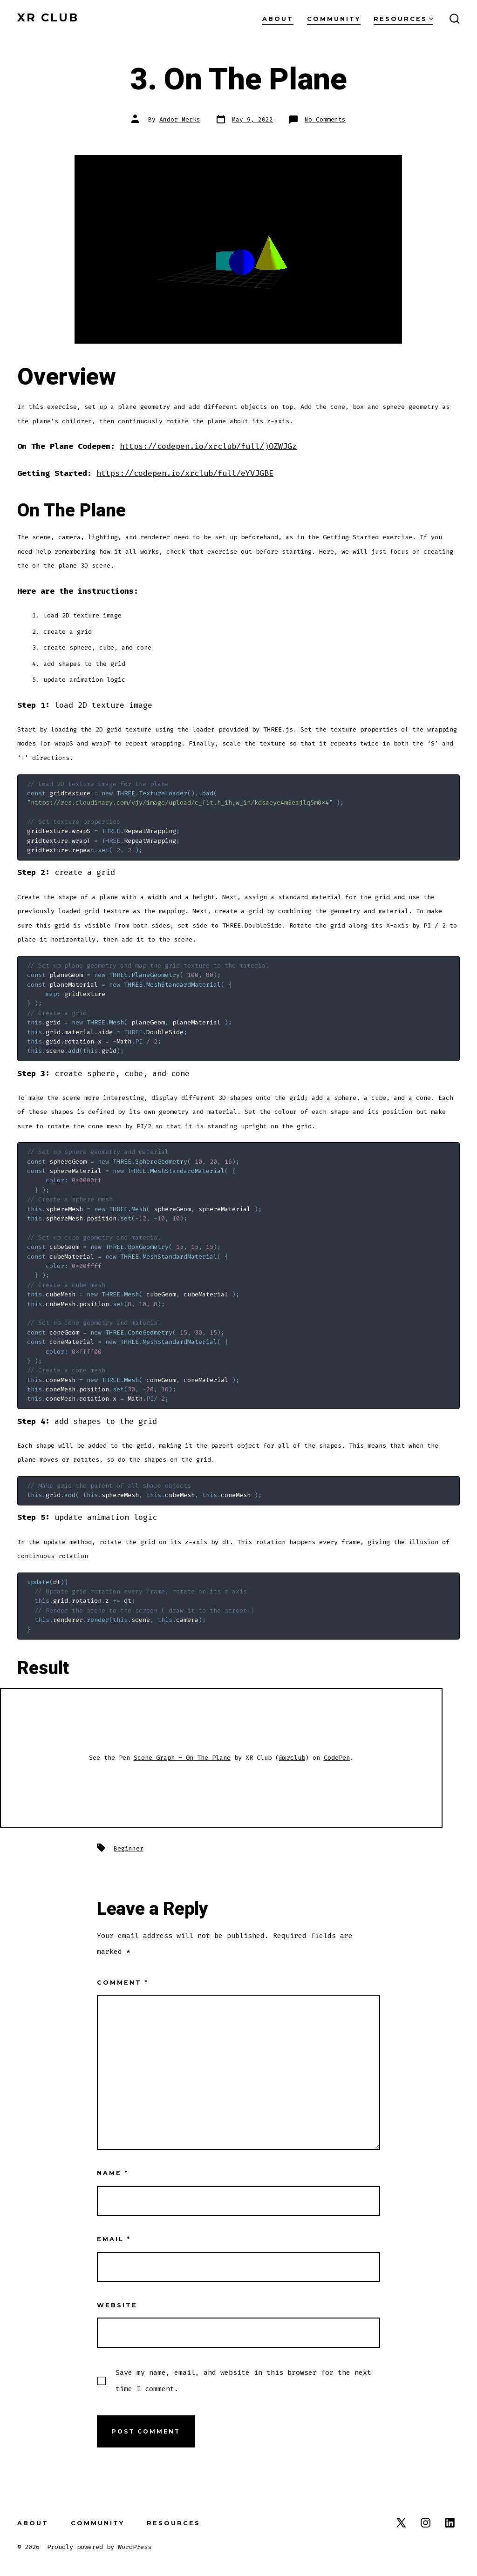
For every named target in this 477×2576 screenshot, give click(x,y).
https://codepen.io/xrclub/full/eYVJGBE (184, 473)
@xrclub (292, 1758)
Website (117, 2305)
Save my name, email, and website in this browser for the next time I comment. (243, 2380)
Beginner (128, 1848)
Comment (123, 1982)
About (277, 18)
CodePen (337, 1758)
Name (113, 2172)
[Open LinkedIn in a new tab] (450, 2523)
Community (334, 18)
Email (114, 2239)
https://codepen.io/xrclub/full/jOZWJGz (208, 446)
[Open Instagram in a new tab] (426, 2523)
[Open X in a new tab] (401, 2523)
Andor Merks (179, 119)
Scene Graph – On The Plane (182, 1758)
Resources (403, 18)
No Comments (325, 119)
